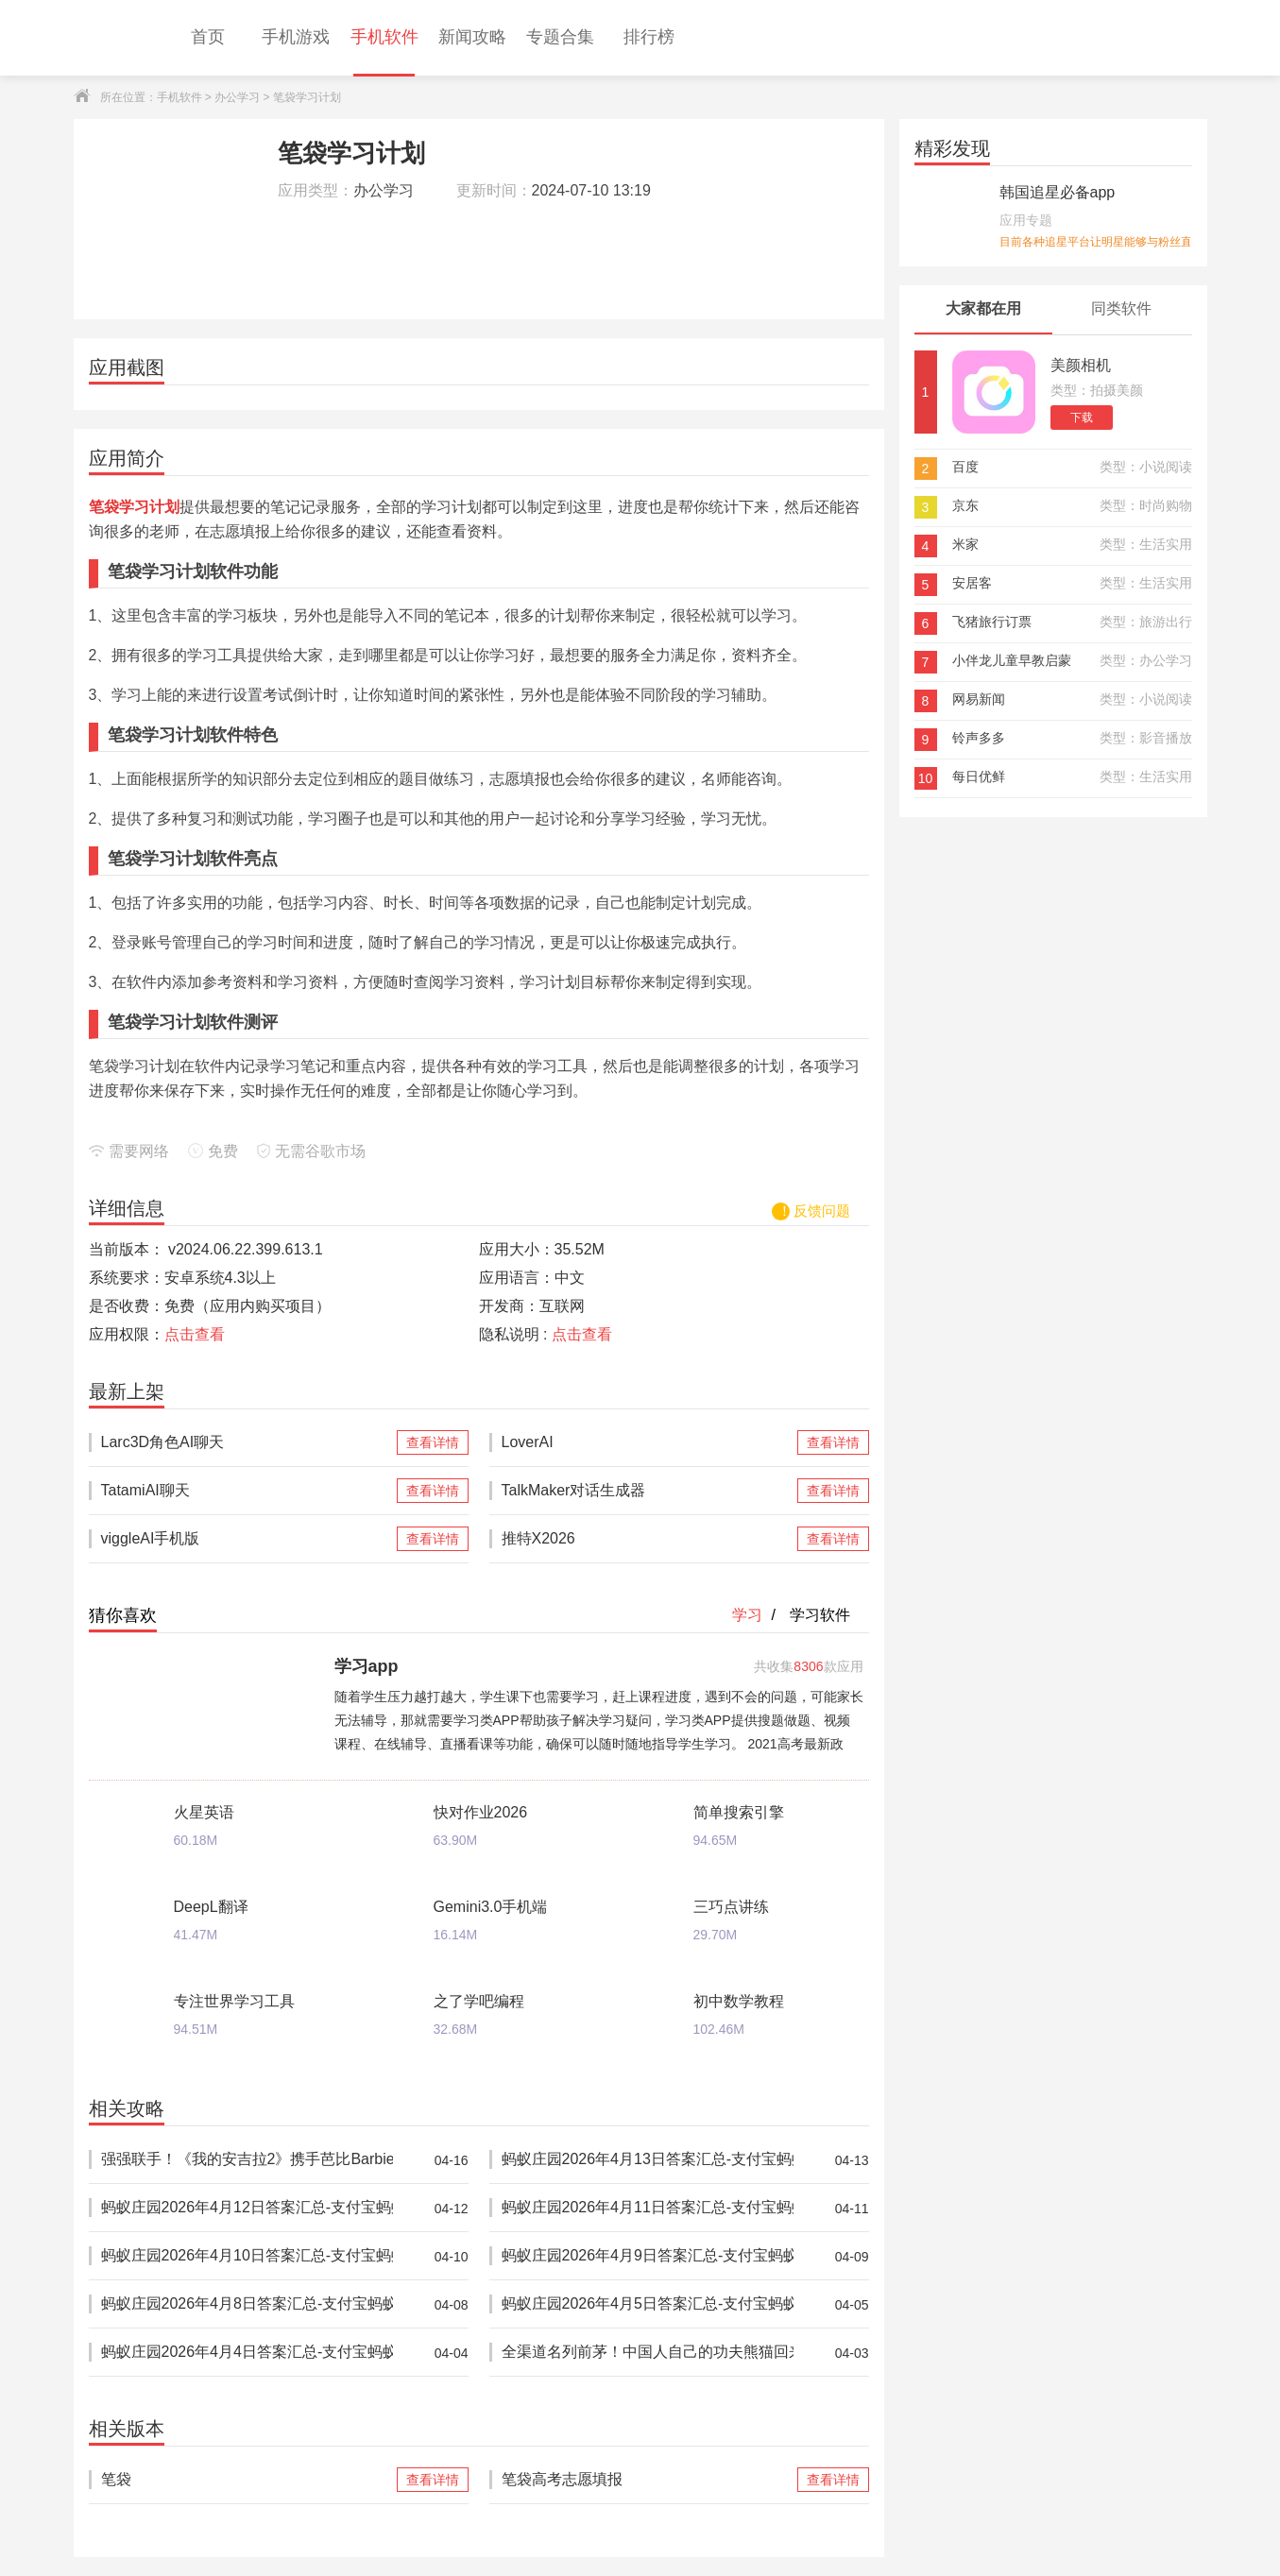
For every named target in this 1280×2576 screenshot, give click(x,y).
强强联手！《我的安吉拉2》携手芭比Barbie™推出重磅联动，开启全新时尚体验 (247, 2160)
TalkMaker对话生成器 (648, 1490)
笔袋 (247, 2479)
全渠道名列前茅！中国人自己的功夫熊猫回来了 (648, 2353)
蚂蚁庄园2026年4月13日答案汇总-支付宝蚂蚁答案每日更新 (648, 2160)
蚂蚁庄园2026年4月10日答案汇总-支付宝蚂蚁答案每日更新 (247, 2256)
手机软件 (179, 97)
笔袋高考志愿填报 (648, 2479)
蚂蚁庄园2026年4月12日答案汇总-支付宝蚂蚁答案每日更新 (247, 2208)
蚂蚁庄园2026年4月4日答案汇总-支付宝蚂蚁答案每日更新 (247, 2353)
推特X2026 (648, 1538)
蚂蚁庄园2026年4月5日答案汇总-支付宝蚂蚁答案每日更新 (648, 2304)
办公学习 (237, 97)
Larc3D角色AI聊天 (247, 1442)
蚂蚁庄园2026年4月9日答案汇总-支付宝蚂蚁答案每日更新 (648, 2256)
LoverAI (648, 1442)
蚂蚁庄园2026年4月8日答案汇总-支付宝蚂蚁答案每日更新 (247, 2304)
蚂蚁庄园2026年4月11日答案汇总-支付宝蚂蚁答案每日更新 (648, 2208)
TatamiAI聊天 (247, 1490)
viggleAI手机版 (247, 1538)
